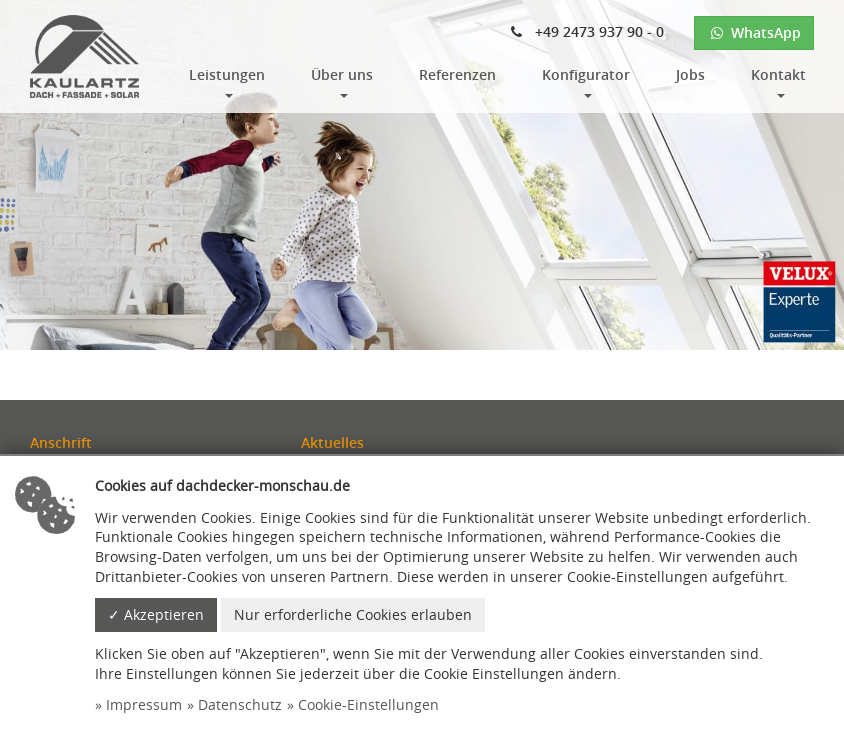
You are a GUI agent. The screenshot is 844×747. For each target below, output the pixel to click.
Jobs (690, 74)
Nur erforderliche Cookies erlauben (353, 614)
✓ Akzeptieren (156, 614)
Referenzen (457, 74)
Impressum (144, 704)
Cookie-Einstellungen (368, 704)
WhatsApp (754, 32)
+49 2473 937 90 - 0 (587, 31)
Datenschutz (240, 704)
